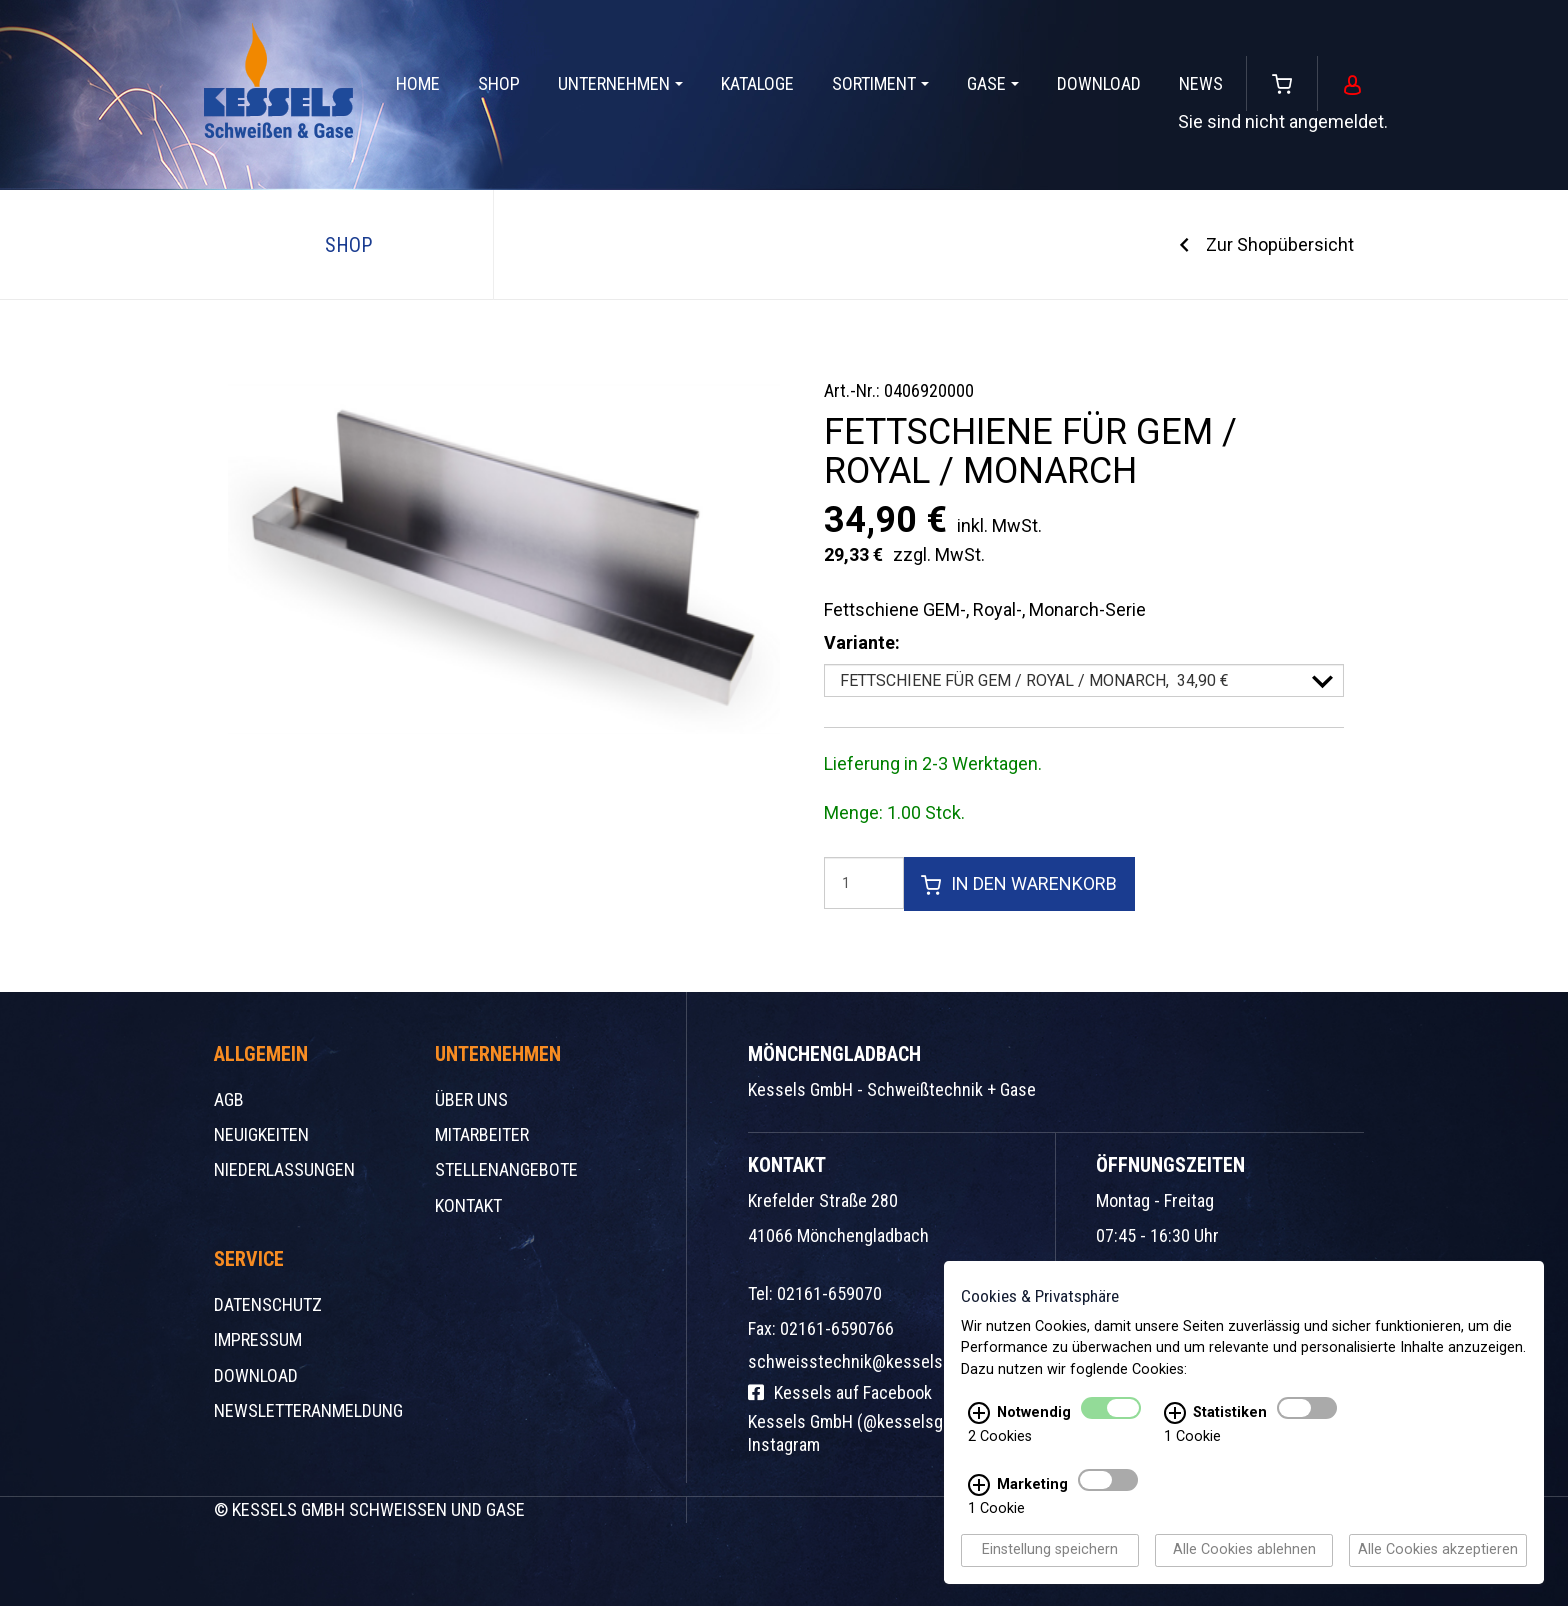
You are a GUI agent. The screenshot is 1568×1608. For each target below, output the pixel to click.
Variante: (862, 642)
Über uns (471, 1101)
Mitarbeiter (482, 1136)
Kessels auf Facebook (840, 1394)
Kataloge (757, 83)
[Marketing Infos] (979, 1487)
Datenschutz (268, 1306)
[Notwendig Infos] (979, 1415)
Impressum (258, 1341)
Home (418, 83)
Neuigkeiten (261, 1136)
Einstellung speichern (1050, 1551)
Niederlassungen (284, 1171)
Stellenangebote (506, 1171)
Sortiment (880, 83)
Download (1099, 83)
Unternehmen (620, 83)
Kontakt (468, 1206)
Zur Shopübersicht (1280, 244)
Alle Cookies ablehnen (1244, 1551)
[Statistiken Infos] (1175, 1415)
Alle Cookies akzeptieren (1438, 1551)
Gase (993, 83)
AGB (229, 1101)
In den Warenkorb (1020, 885)
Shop (499, 83)
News (1201, 83)
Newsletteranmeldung (308, 1412)
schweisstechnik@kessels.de (856, 1363)
